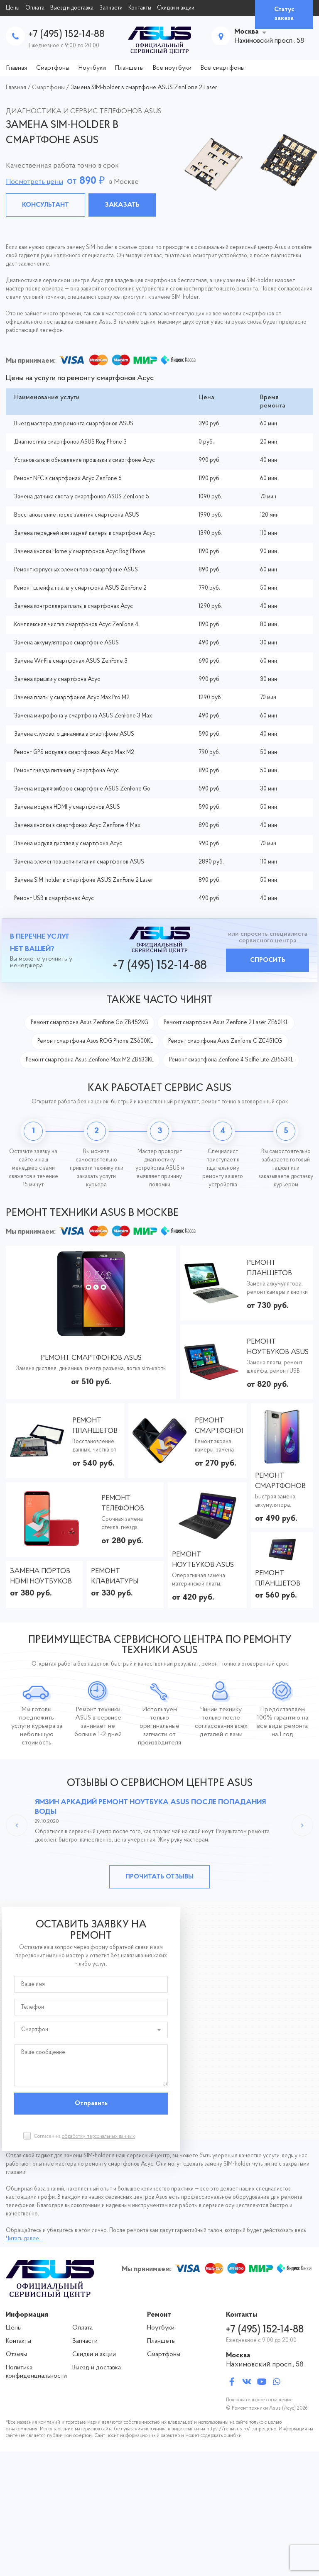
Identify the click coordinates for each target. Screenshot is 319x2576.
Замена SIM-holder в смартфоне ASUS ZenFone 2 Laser (83, 880)
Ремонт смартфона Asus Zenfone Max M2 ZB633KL (90, 1060)
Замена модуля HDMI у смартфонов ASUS (67, 807)
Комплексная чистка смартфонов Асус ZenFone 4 (76, 625)
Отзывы (16, 2354)
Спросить (267, 960)
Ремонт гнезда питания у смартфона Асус (66, 771)
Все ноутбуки (172, 68)
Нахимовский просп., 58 (265, 2365)
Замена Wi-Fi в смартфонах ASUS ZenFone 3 (71, 661)
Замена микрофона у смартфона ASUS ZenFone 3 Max (83, 716)
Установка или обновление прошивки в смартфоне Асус (84, 460)
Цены (13, 8)
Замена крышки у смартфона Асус (57, 679)
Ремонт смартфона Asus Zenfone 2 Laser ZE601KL (226, 1023)
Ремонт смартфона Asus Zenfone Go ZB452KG (89, 1023)
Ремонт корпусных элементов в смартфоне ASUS (76, 570)
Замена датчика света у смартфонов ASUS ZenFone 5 (81, 497)
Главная (16, 68)
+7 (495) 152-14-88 (67, 34)
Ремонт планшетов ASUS (269, 1268)
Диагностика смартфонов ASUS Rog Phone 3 (70, 442)
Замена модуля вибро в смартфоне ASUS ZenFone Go (82, 789)
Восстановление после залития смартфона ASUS (76, 515)
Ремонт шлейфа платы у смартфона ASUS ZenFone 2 (80, 588)
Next (302, 1825)
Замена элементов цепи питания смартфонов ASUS (79, 862)
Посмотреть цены (34, 182)
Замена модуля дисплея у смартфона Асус (68, 844)
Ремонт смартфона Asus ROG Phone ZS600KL (95, 1041)
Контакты (139, 8)
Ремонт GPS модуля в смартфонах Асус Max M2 (74, 752)
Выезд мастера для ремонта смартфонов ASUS (73, 424)
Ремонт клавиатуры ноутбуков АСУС (122, 1577)
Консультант (45, 205)
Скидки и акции (175, 8)
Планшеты (129, 68)
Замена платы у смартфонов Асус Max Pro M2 (72, 698)
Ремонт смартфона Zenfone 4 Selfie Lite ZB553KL (231, 1060)
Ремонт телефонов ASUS (122, 1504)
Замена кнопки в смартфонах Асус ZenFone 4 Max (77, 825)
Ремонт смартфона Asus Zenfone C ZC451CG (225, 1041)
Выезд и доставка (71, 8)
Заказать (122, 205)
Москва (246, 32)
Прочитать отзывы (159, 1876)
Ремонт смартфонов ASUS (91, 1358)
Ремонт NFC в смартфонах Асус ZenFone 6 (68, 479)
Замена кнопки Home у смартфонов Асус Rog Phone (79, 552)
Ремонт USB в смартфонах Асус (54, 898)
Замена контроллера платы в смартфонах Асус (73, 606)
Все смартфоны (223, 68)
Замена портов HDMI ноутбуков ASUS (41, 1577)
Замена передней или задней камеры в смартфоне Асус (84, 533)
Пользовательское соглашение (259, 2400)
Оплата (34, 8)
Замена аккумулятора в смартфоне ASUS (66, 643)
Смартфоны (52, 68)
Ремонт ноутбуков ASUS (278, 1347)
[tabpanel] (159, 163)
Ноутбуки (92, 68)
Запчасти (111, 8)
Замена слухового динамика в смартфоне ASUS (74, 734)
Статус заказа (284, 14)
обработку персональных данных (98, 2136)
